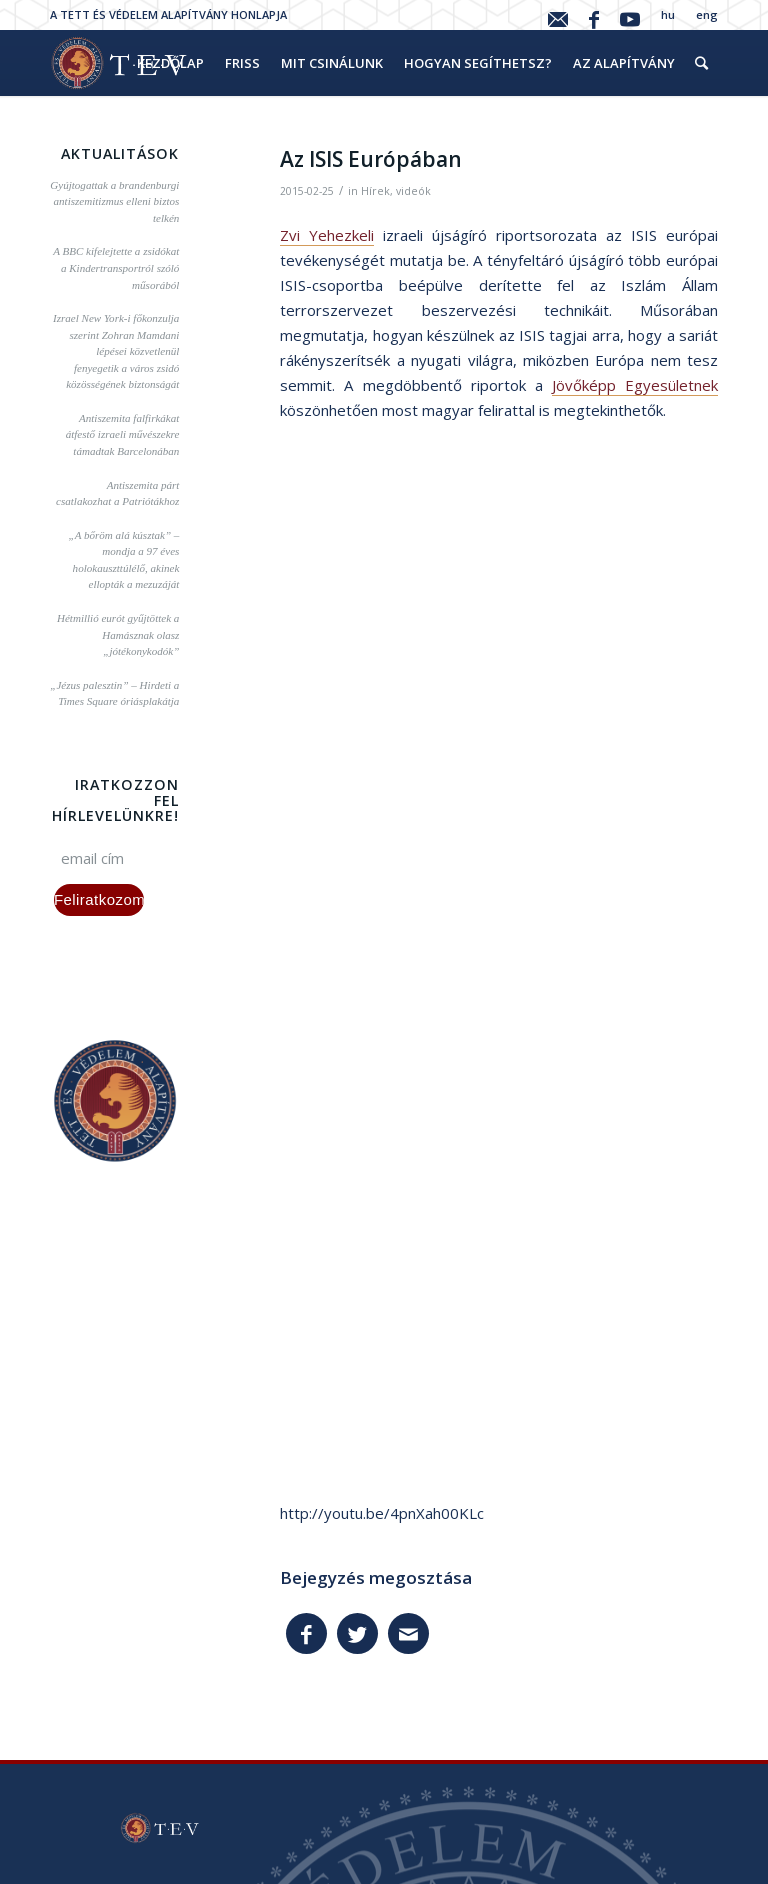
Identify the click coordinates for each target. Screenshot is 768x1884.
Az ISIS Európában (371, 159)
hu (668, 14)
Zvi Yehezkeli (327, 235)
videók (413, 191)
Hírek (375, 191)
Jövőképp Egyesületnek (635, 385)
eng (707, 14)
